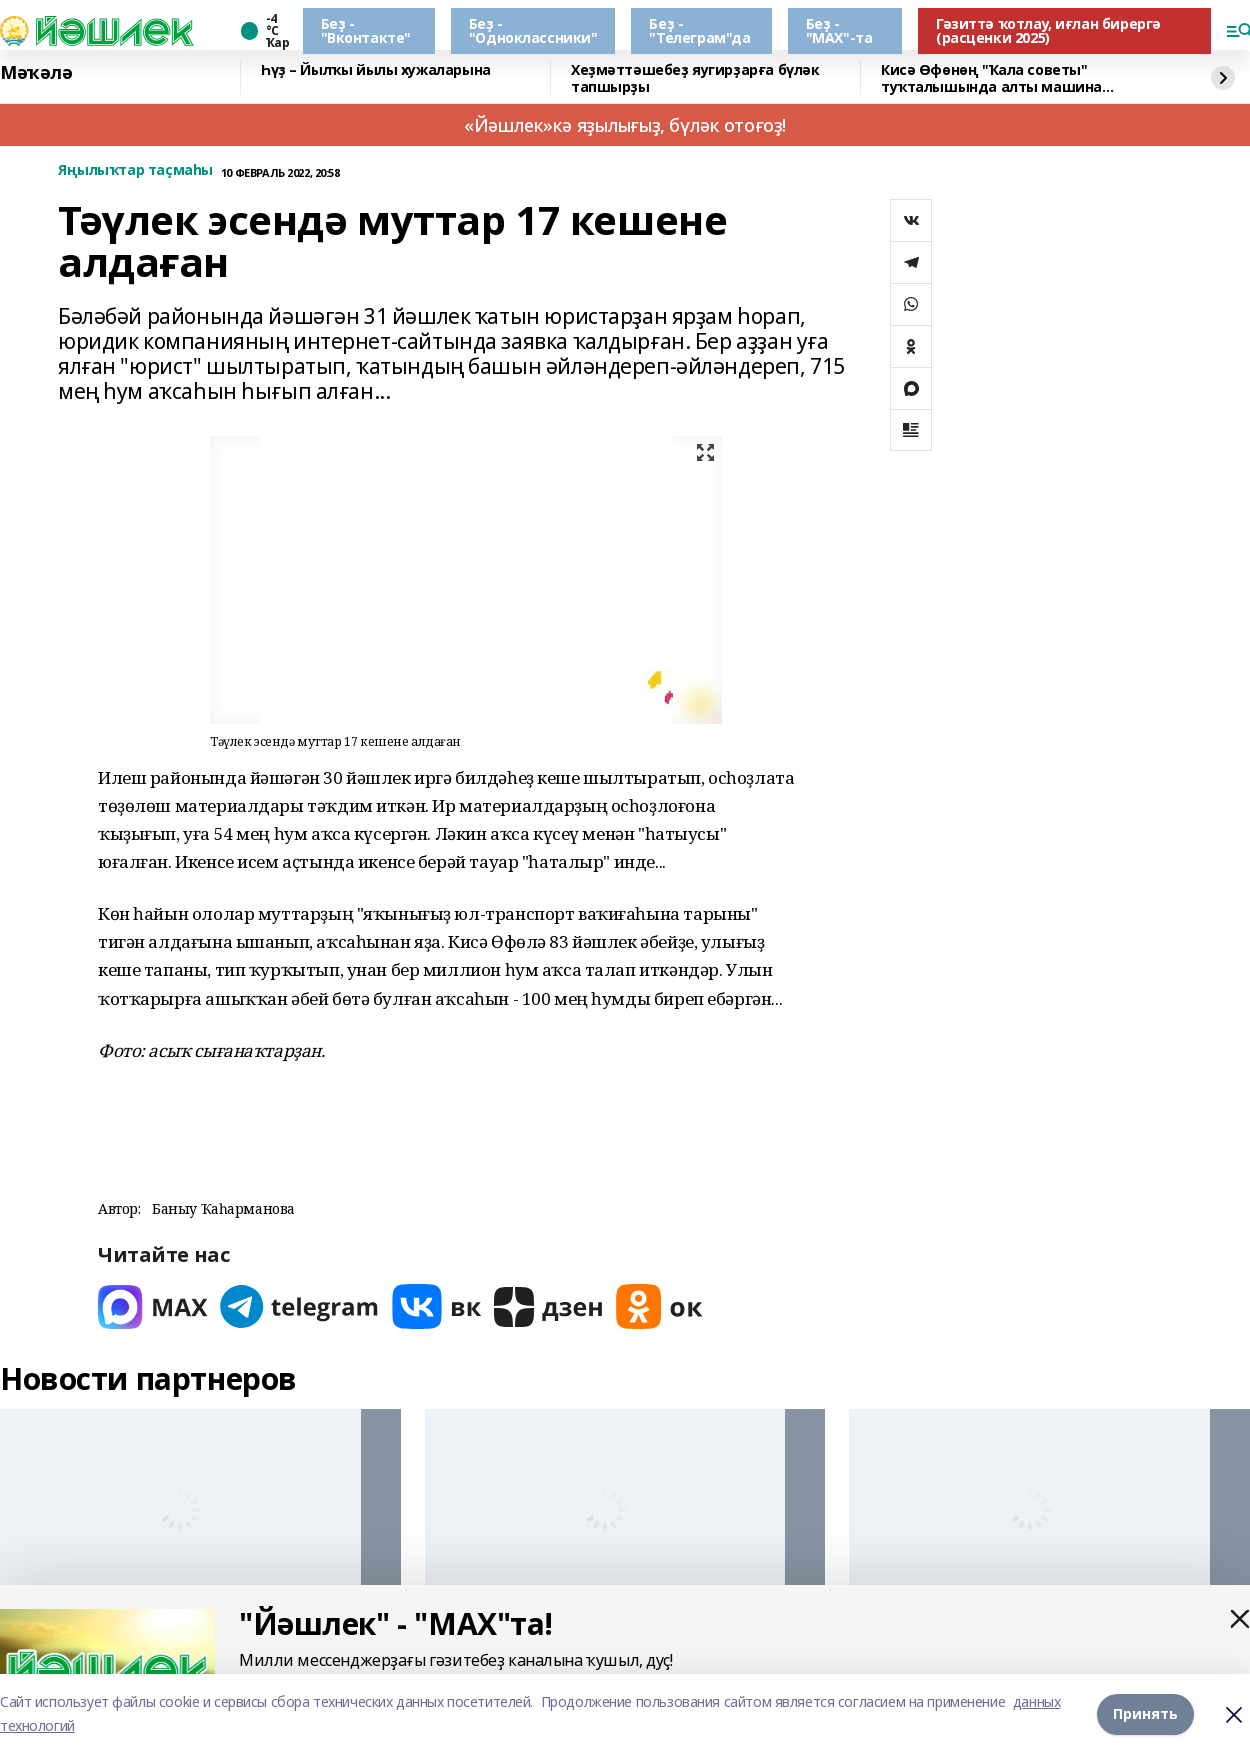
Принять (1145, 1713)
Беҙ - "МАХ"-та (839, 30)
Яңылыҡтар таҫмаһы (135, 170)
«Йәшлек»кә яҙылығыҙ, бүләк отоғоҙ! (625, 125)
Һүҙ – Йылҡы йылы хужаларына (376, 70)
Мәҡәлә (36, 73)
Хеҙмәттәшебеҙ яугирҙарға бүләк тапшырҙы (695, 78)
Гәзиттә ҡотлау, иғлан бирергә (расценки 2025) (1048, 30)
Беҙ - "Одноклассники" (533, 30)
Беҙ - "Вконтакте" (366, 30)
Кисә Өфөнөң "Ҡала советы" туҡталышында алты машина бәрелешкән (991, 78)
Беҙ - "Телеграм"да (699, 30)
